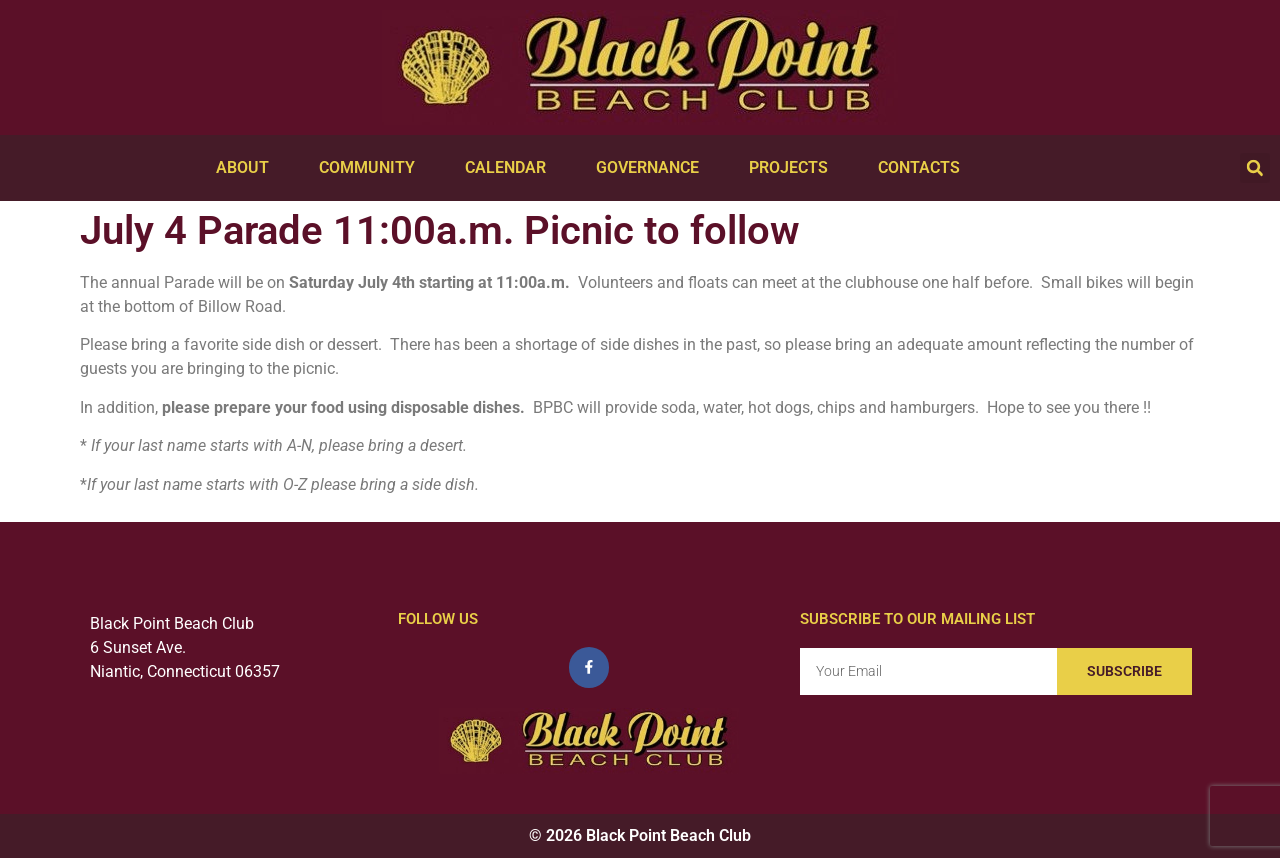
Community (372, 168)
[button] (1255, 168)
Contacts (924, 168)
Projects (793, 168)
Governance (652, 168)
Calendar (510, 168)
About (247, 168)
